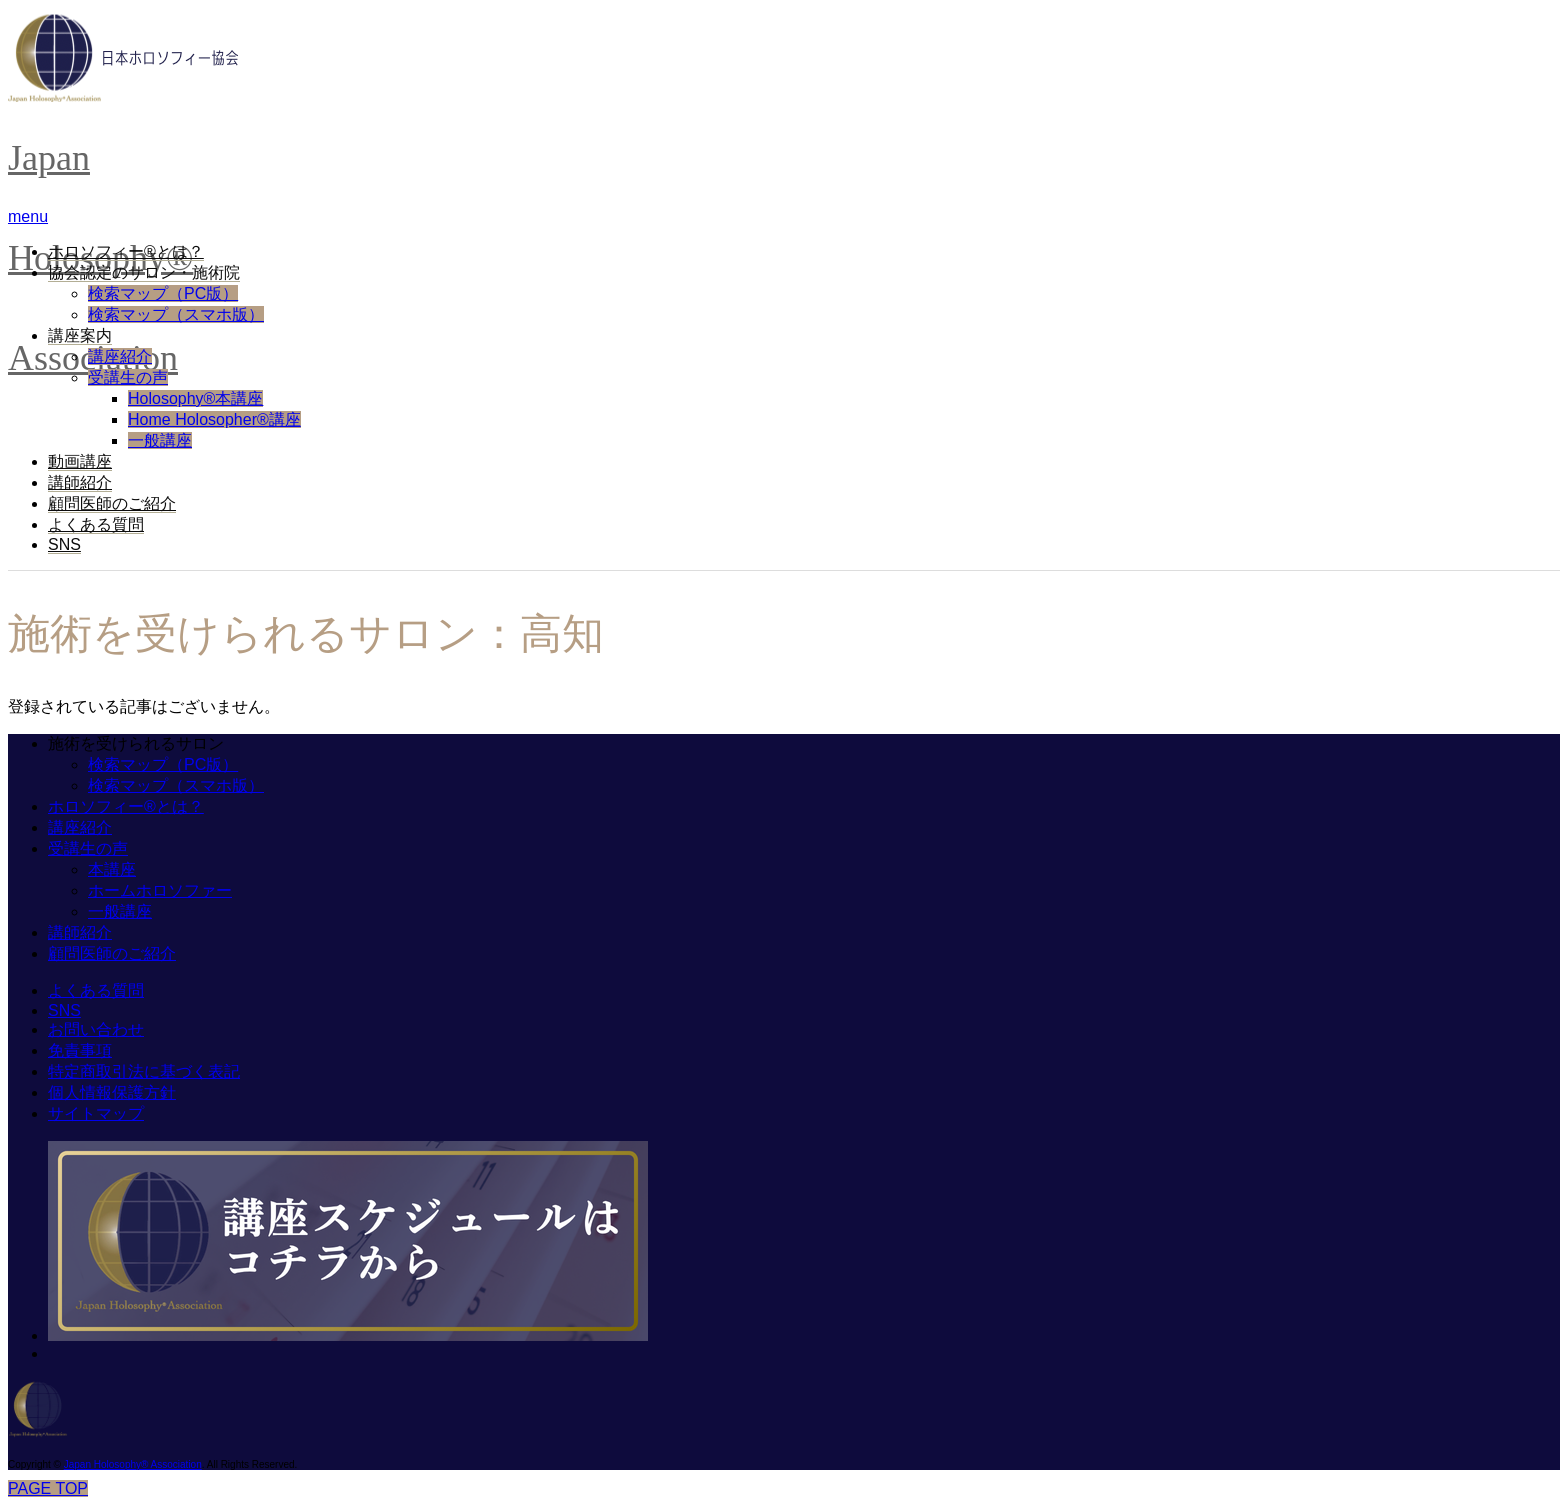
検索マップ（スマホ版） (176, 314)
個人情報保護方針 (112, 1092)
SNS (64, 544)
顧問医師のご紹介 (112, 503)
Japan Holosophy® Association (133, 1464)
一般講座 (160, 440)
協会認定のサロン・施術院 (144, 272)
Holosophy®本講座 (195, 398)
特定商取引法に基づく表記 (144, 1071)
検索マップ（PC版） (163, 293)
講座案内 (80, 335)
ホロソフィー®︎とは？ (126, 251)
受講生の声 (128, 377)
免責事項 (80, 1050)
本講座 (112, 869)
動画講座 (80, 461)
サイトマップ (96, 1113)
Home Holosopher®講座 (214, 419)
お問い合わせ (96, 1029)
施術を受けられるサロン (136, 743)
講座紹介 (120, 356)
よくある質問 (96, 524)
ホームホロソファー (160, 890)
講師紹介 (80, 482)
